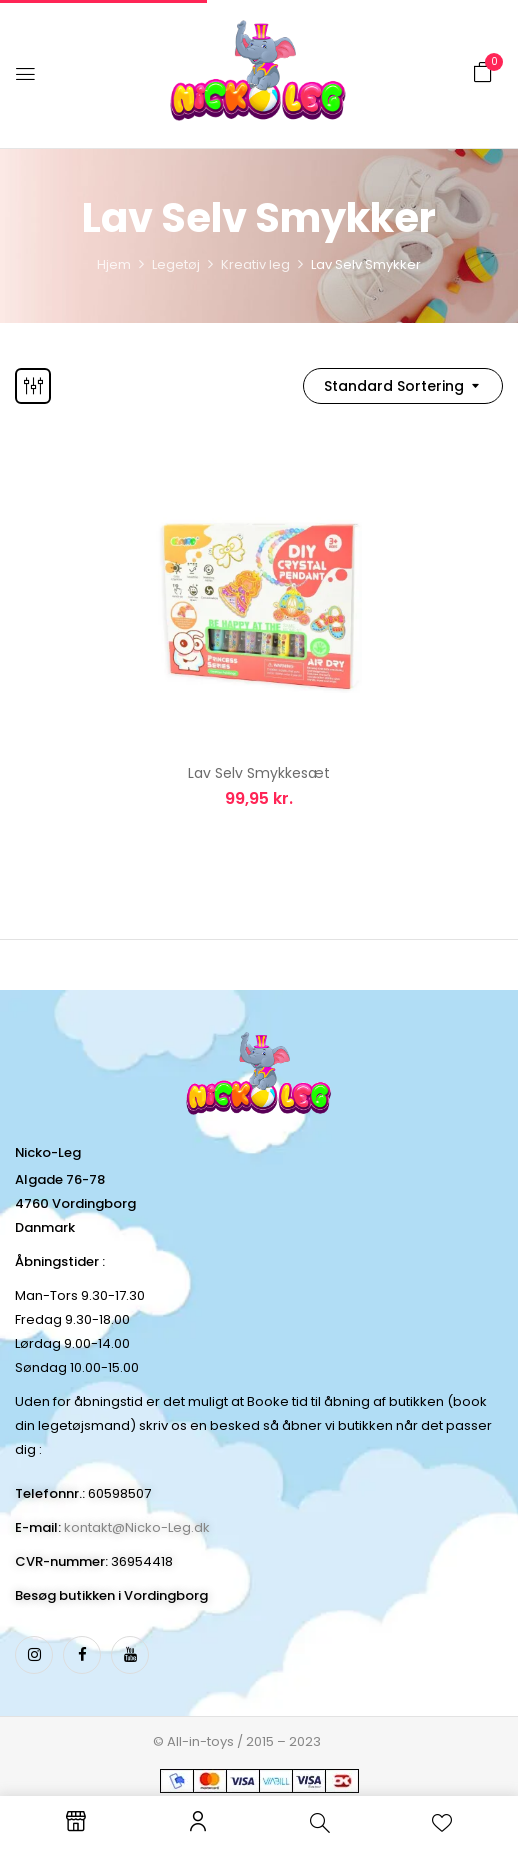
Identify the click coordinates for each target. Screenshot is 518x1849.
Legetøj (176, 264)
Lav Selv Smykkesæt (259, 773)
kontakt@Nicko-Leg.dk (137, 1527)
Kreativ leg (255, 264)
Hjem (114, 264)
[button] (483, 72)
